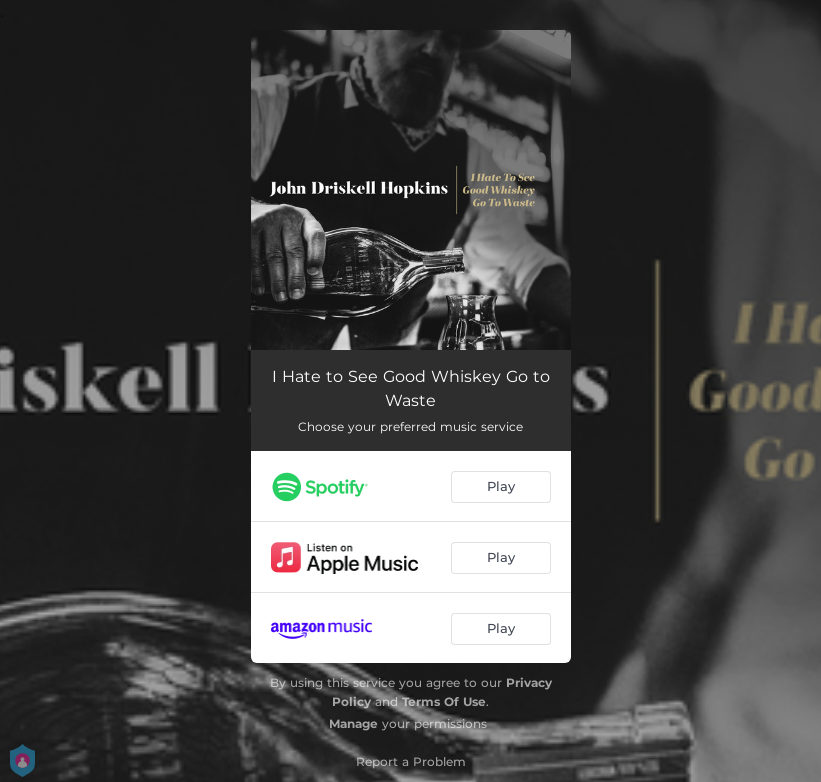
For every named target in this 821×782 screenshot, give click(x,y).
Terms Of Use (444, 701)
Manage (353, 723)
